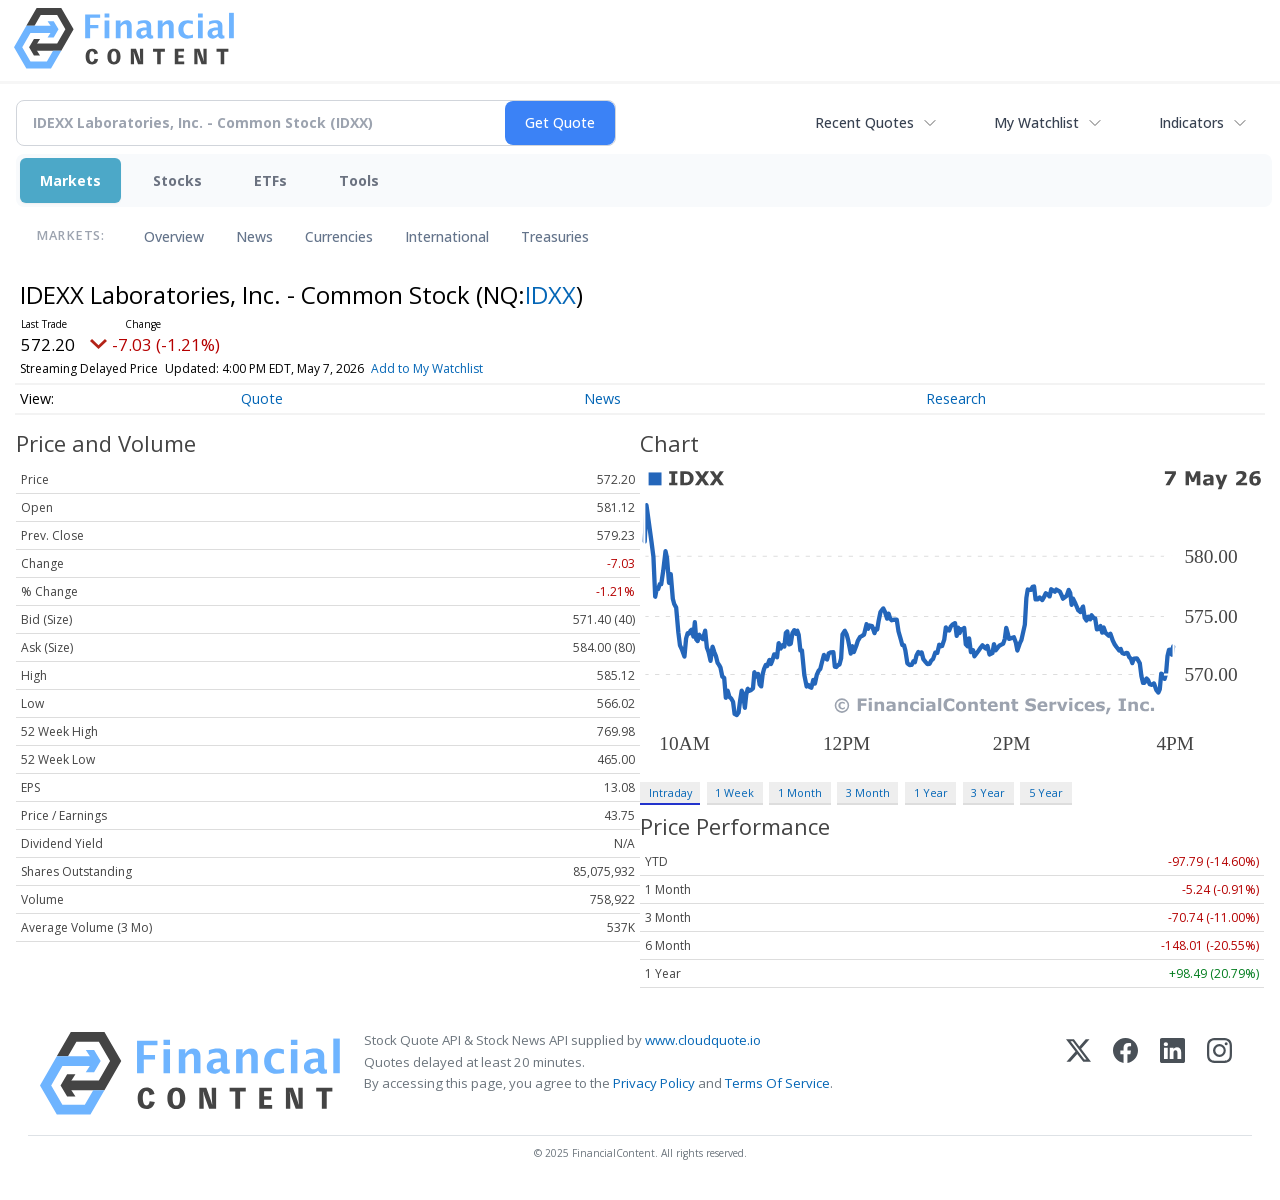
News (254, 236)
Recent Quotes (864, 122)
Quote (262, 398)
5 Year (1046, 792)
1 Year (931, 792)
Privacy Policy (654, 1083)
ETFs (270, 180)
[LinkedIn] (1172, 1073)
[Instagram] (1219, 1073)
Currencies (339, 236)
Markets (70, 180)
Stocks (177, 180)
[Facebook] (1125, 1073)
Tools (359, 180)
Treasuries (555, 236)
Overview (174, 236)
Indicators (1191, 122)
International (447, 236)
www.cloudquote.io (703, 1040)
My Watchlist (1036, 122)
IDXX (550, 294)
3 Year (988, 792)
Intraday (670, 792)
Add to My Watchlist (427, 368)
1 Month (800, 792)
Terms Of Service (777, 1083)
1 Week (734, 792)
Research (956, 398)
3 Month (868, 792)
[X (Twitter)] (1078, 1073)
